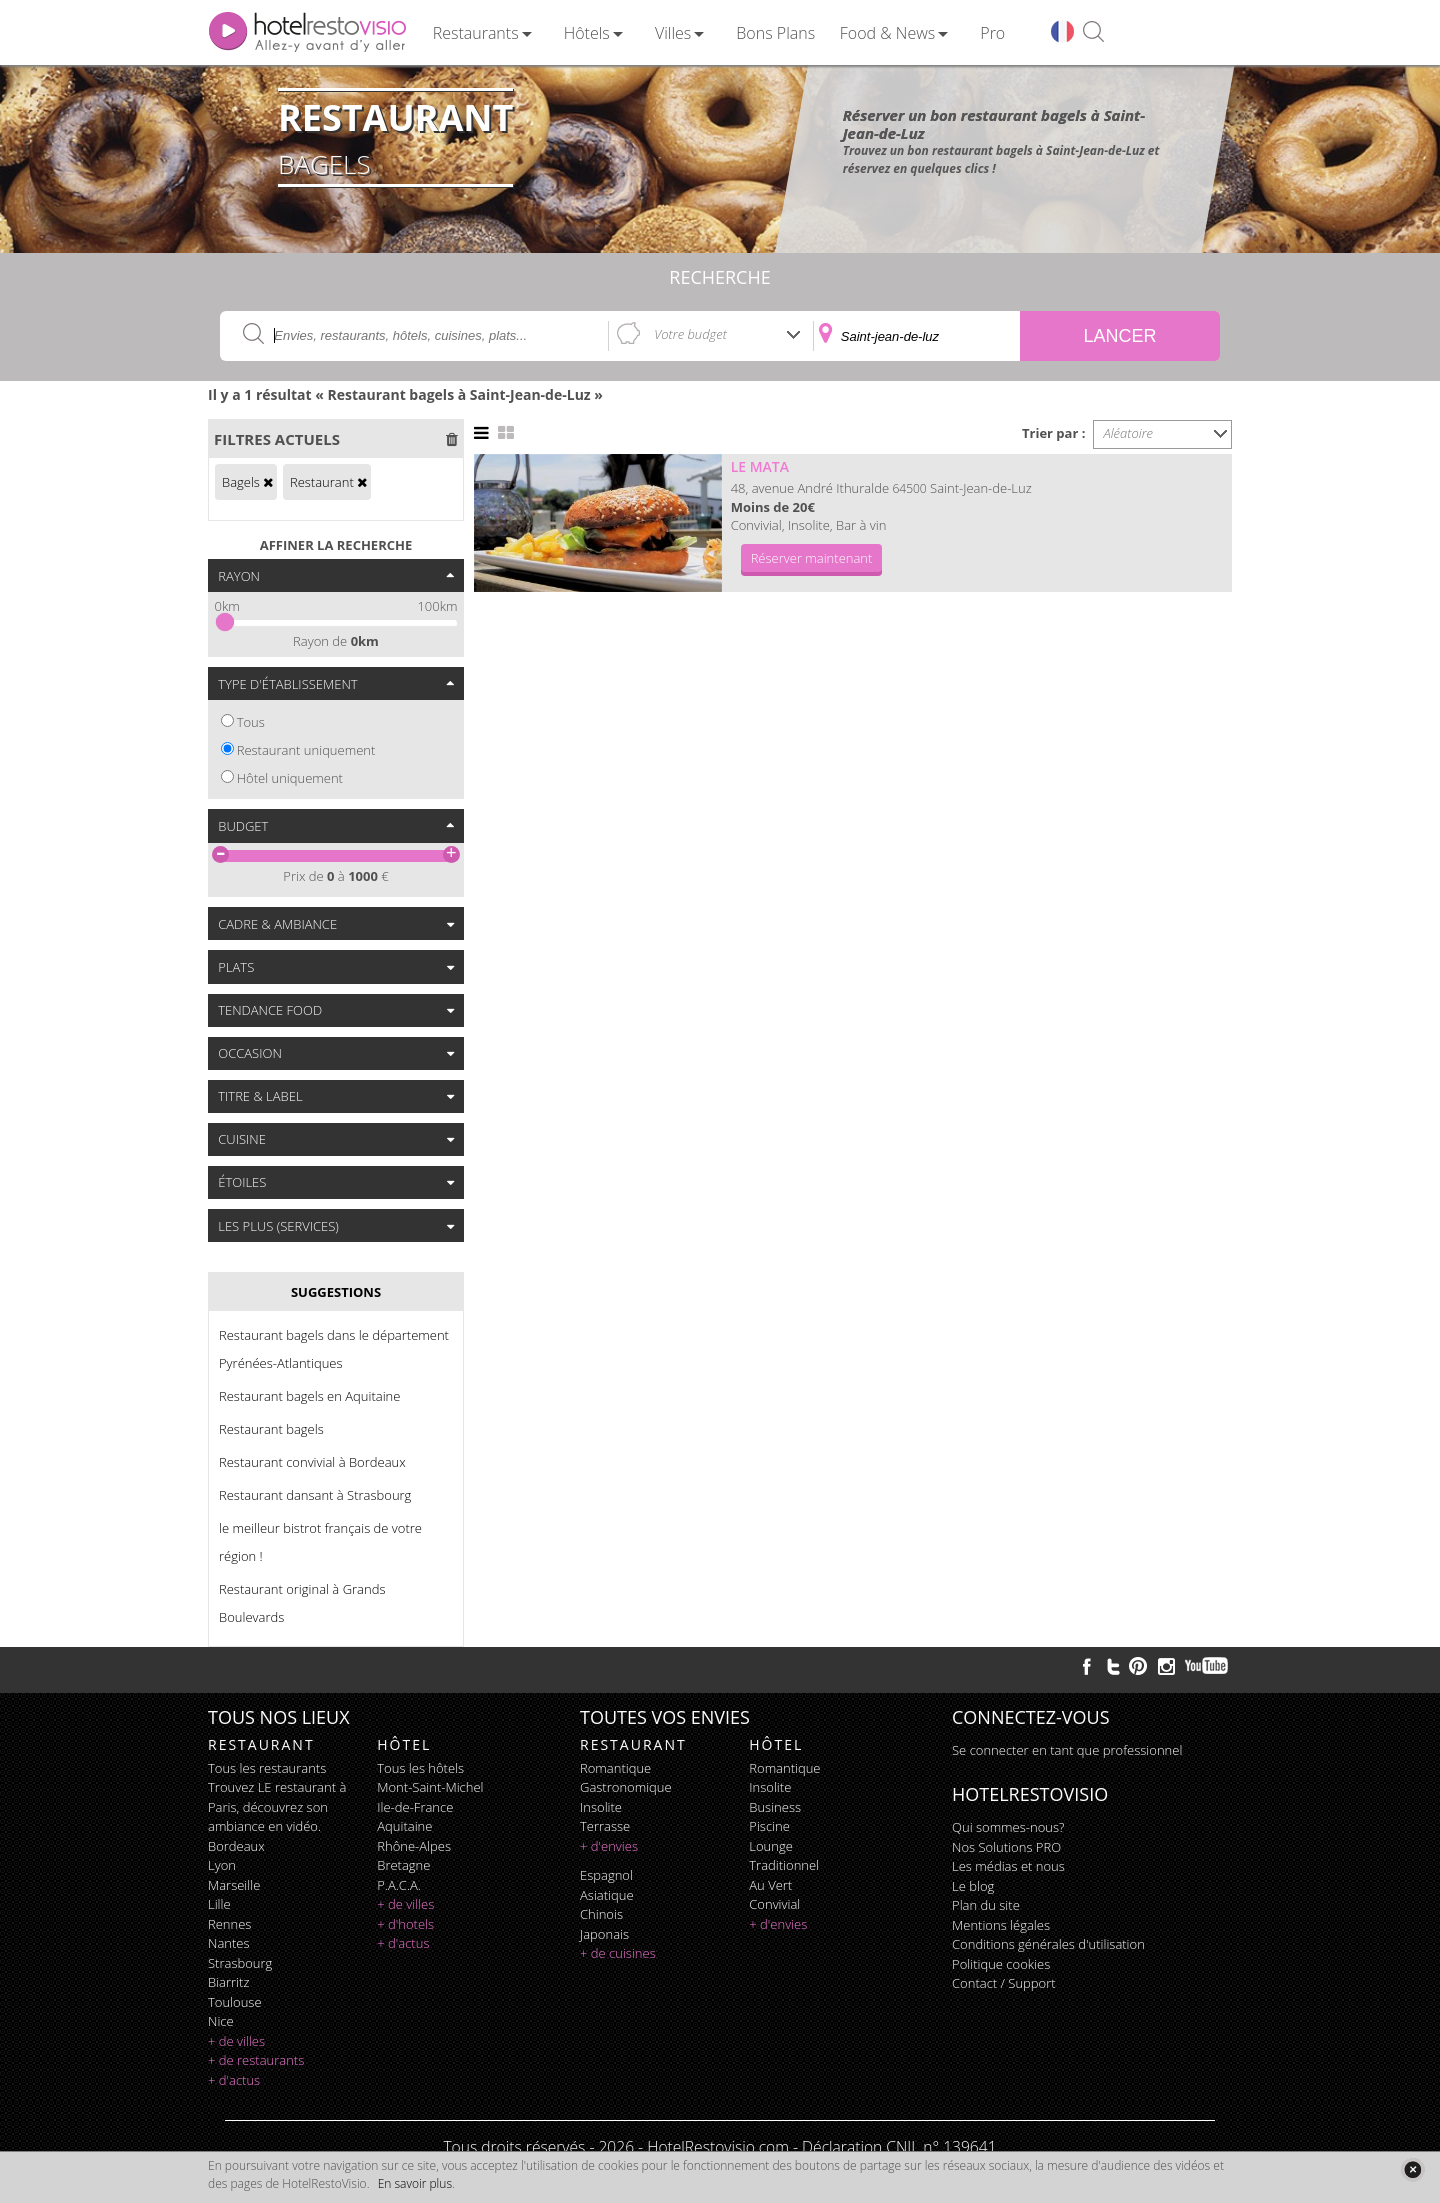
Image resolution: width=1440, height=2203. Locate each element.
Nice (221, 2021)
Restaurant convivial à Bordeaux (312, 1462)
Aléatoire (1129, 433)
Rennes (229, 1924)
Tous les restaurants (267, 1768)
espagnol (606, 1875)
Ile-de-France (415, 1807)
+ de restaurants (256, 2060)
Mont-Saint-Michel (430, 1787)
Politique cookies (1001, 1964)
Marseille (234, 1885)
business (775, 1807)
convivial (774, 1904)
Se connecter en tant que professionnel (1067, 1750)
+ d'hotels (405, 1924)
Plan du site (986, 1905)
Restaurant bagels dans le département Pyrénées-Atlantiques (334, 1349)
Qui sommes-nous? (1008, 1827)
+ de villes (236, 2041)
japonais (604, 1934)
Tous (251, 722)
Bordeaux (236, 1846)
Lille (219, 1904)
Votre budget (690, 334)
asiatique (607, 1895)
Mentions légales (1001, 1925)
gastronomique (626, 1787)
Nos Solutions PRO (1006, 1847)
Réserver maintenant (812, 558)
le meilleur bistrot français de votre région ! (320, 1542)
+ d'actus (234, 2080)
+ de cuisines (618, 1953)
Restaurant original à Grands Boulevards (302, 1603)
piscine (769, 1826)
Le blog (973, 1886)
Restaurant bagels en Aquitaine (309, 1396)
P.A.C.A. (399, 1885)
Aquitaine (404, 1826)
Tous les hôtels (420, 1768)
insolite (601, 1807)
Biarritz (228, 1982)
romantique (615, 1768)
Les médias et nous (1008, 1866)
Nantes (228, 1943)
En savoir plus (415, 2183)
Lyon (222, 1865)
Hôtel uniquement (290, 778)
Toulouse (235, 2002)
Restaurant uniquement (306, 750)
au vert (770, 1885)
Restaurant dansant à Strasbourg (315, 1495)
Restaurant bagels (271, 1429)
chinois (601, 1914)
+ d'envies (609, 1846)
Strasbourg (240, 1963)
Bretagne (403, 1865)
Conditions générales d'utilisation (1048, 1944)
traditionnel (784, 1865)
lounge (771, 1846)
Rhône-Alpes (414, 1846)
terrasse (605, 1826)
